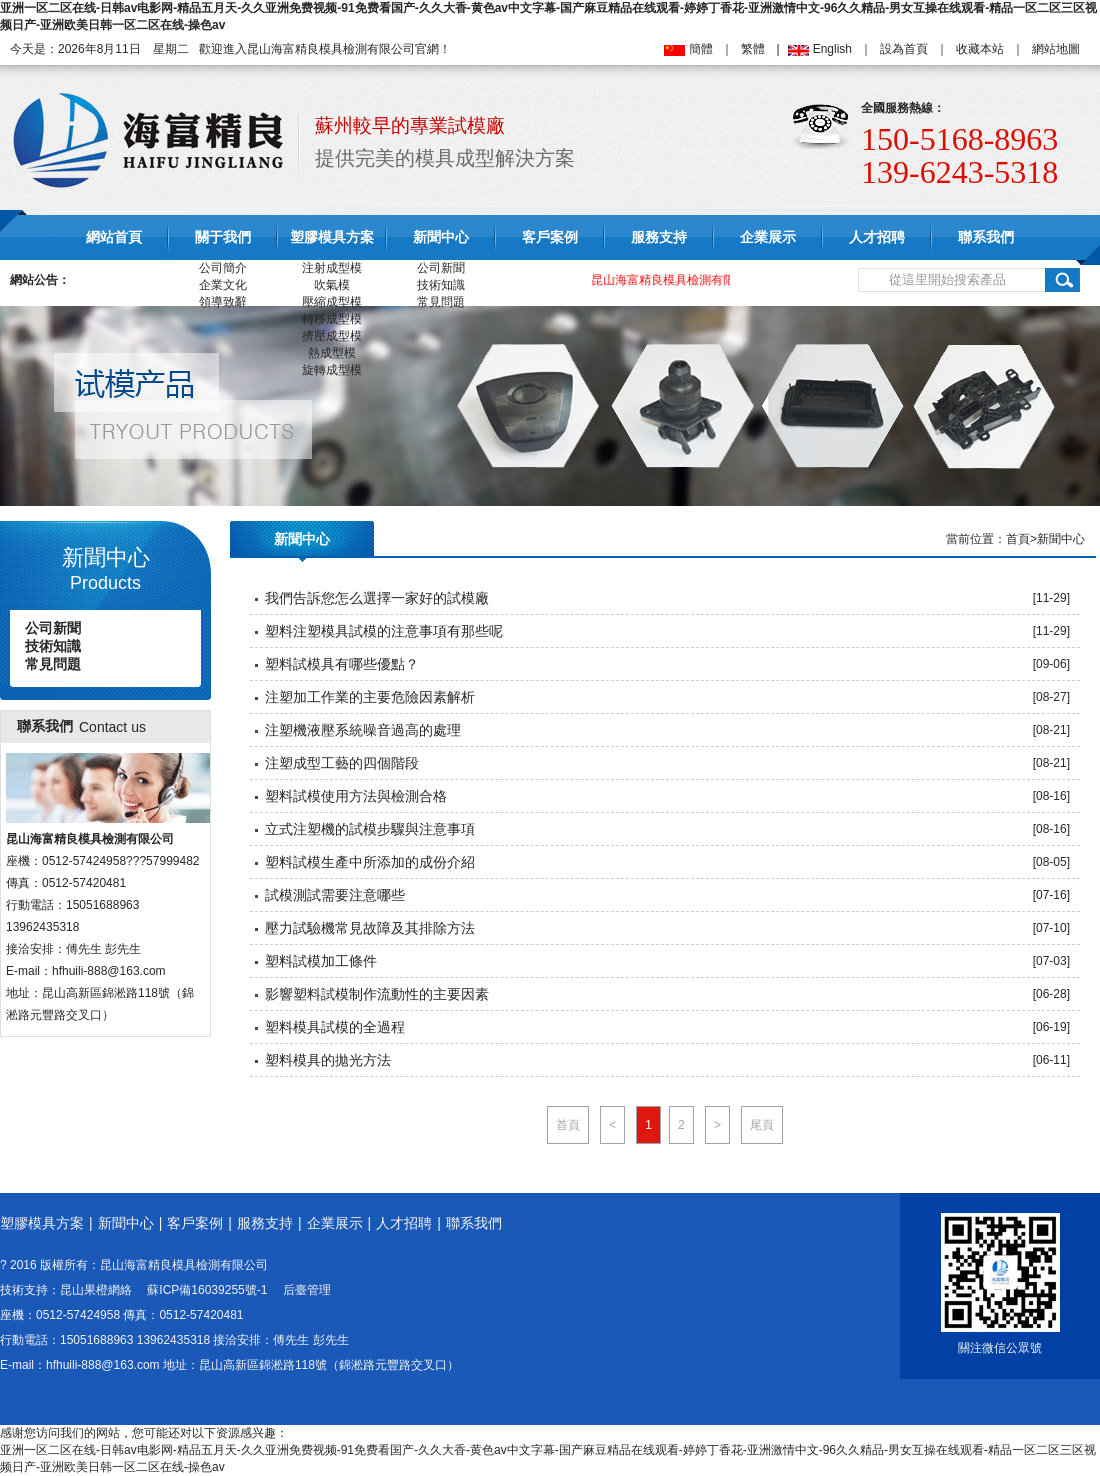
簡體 (701, 49)
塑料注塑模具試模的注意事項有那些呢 (384, 631)
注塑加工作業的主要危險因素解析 (370, 697)
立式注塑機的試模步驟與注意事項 (370, 829)
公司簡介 (223, 268)
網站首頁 (114, 237)
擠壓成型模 (332, 336)
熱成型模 (332, 353)
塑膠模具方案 (332, 237)
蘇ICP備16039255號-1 (207, 1290)
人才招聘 (877, 237)
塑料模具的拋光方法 (328, 1060)
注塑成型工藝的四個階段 (342, 763)
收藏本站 (980, 49)
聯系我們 (986, 237)
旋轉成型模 (332, 370)
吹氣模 (332, 285)
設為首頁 (904, 49)
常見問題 (441, 302)
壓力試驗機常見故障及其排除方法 (370, 928)
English (832, 49)
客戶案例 (550, 237)
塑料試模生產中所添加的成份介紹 (370, 862)
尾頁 (762, 1125)
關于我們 (223, 237)
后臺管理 (307, 1290)
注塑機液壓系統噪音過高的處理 (363, 730)
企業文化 (223, 285)
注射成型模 (332, 268)
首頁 (1018, 539)
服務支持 (659, 237)
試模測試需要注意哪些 (335, 895)
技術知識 (441, 285)
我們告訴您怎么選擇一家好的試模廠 (377, 598)
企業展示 (768, 237)
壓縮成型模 (332, 302)
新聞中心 (441, 237)
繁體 (753, 49)
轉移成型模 (332, 319)
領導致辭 (223, 302)
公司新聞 (441, 268)
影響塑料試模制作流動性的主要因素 (377, 994)
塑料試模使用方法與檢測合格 (356, 796)
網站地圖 (1056, 49)
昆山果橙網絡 (96, 1290)
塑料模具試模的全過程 (335, 1027)
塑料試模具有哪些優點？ (342, 664)
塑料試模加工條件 (321, 961)
